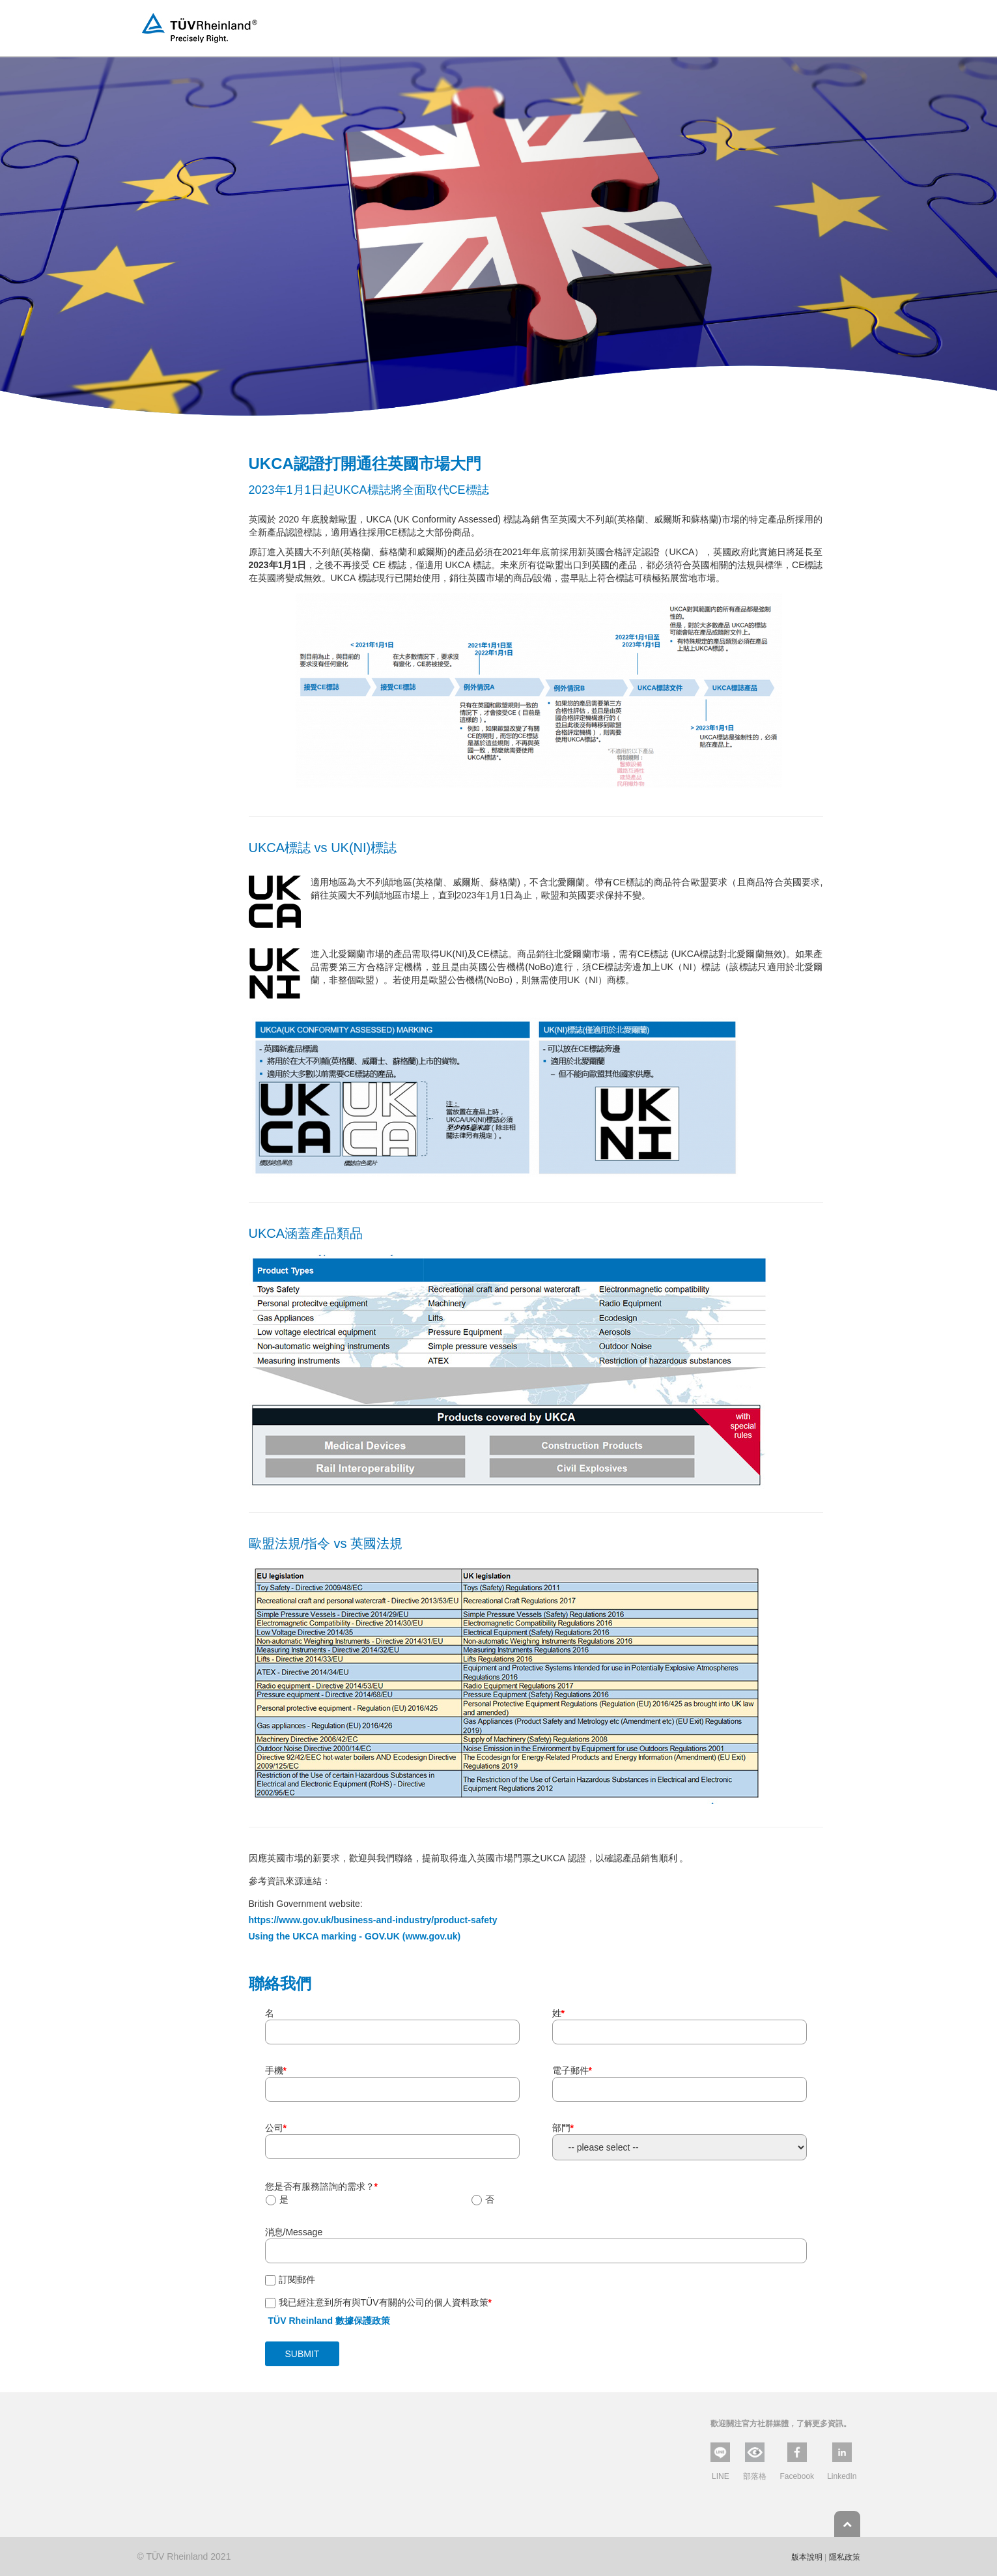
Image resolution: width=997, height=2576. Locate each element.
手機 (276, 2070)
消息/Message (294, 2232)
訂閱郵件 (297, 2279)
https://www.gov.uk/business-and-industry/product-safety (373, 1920)
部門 (563, 2128)
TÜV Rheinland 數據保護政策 (329, 2320)
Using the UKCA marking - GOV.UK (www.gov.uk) (355, 1936)
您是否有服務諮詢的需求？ (321, 2186)
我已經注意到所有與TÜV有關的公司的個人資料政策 (385, 2302)
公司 (276, 2128)
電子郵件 (572, 2070)
